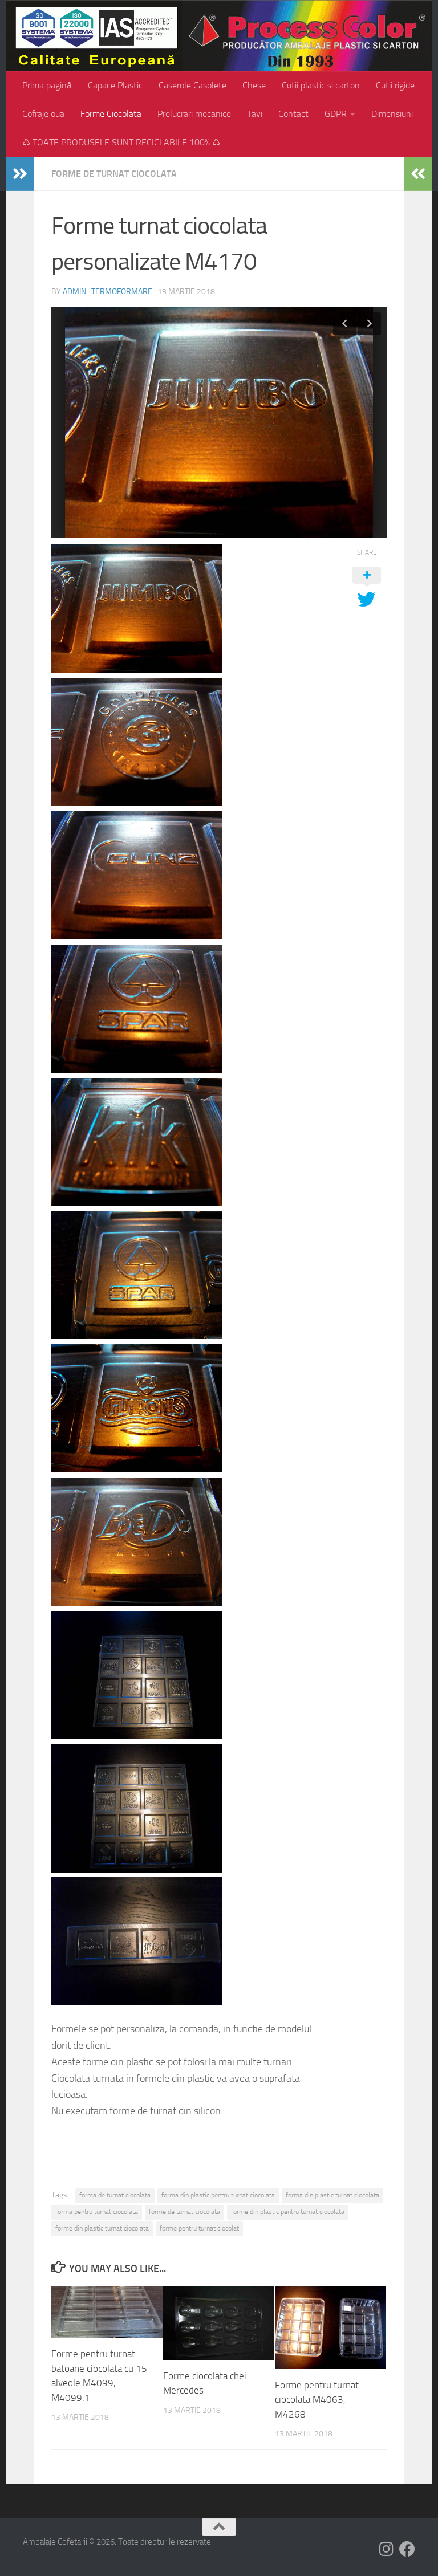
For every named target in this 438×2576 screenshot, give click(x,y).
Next (369, 323)
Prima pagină (47, 85)
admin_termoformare (107, 291)
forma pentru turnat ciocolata (96, 2212)
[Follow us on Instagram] (387, 2549)
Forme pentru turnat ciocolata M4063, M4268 (317, 2399)
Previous (344, 323)
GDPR (336, 113)
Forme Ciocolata (110, 113)
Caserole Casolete (192, 85)
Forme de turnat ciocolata (114, 173)
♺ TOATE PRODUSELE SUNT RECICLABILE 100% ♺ (121, 142)
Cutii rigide (395, 85)
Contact (293, 113)
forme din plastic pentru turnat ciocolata (287, 2212)
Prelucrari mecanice (194, 113)
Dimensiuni (392, 113)
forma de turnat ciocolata (115, 2195)
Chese (254, 85)
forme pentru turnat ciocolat (199, 2228)
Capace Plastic (115, 85)
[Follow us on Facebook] (407, 2549)
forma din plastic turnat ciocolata (332, 2195)
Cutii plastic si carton (321, 85)
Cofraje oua (43, 113)
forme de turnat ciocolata (184, 2212)
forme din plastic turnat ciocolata (102, 2228)
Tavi (254, 113)
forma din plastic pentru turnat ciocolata (218, 2195)
